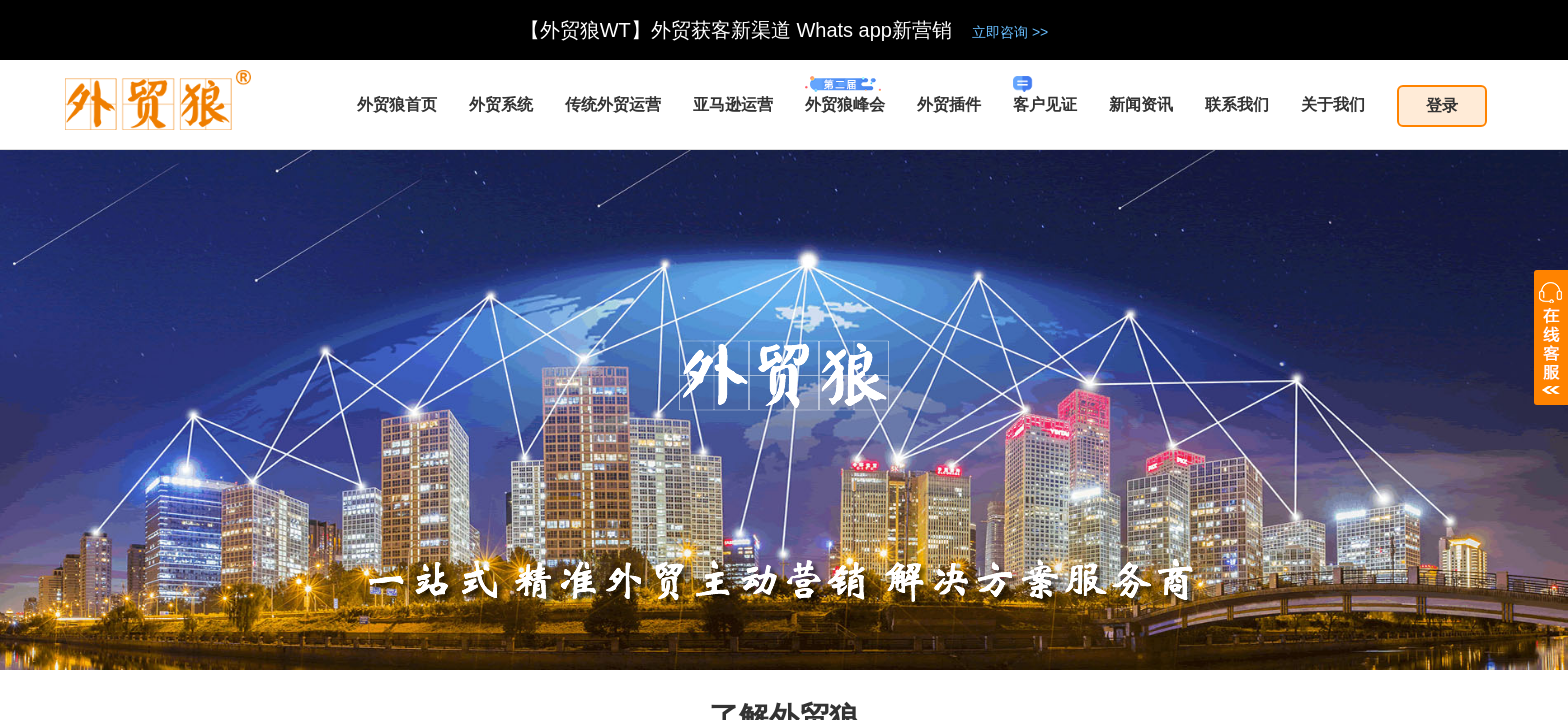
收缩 (1551, 337)
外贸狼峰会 (845, 94)
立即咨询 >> (1010, 32)
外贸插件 (949, 104)
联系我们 (1237, 104)
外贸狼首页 (397, 104)
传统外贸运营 (613, 104)
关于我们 (1333, 104)
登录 (1442, 105)
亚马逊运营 (733, 104)
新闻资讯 (1141, 104)
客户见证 (1045, 94)
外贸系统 (501, 104)
